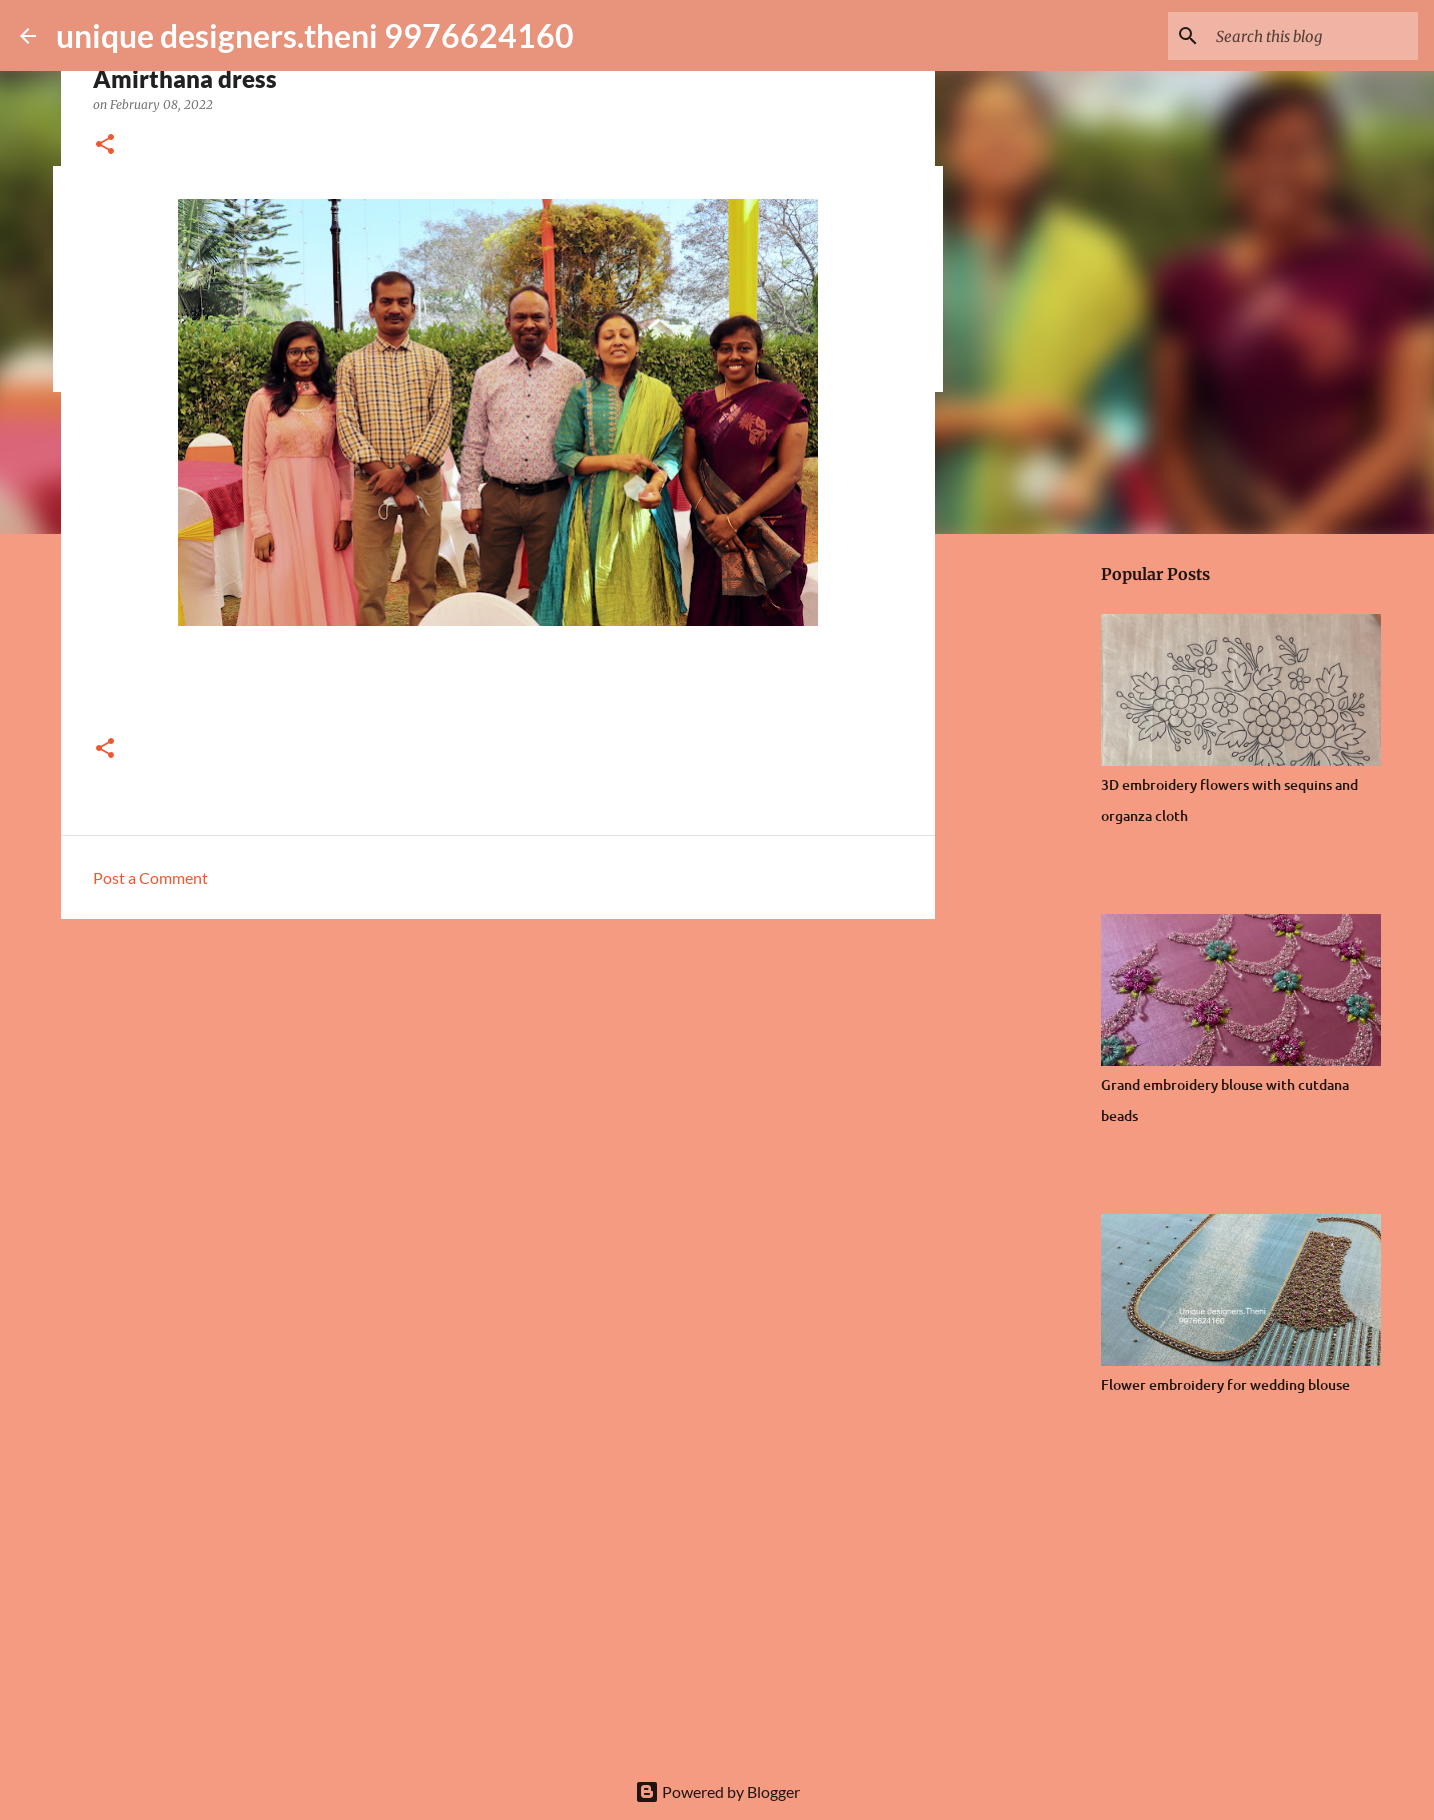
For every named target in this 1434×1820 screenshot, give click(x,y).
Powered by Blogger (717, 1791)
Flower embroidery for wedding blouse (1225, 1384)
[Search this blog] (1313, 36)
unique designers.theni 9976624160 (315, 35)
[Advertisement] (498, 1089)
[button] (105, 145)
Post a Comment (150, 877)
